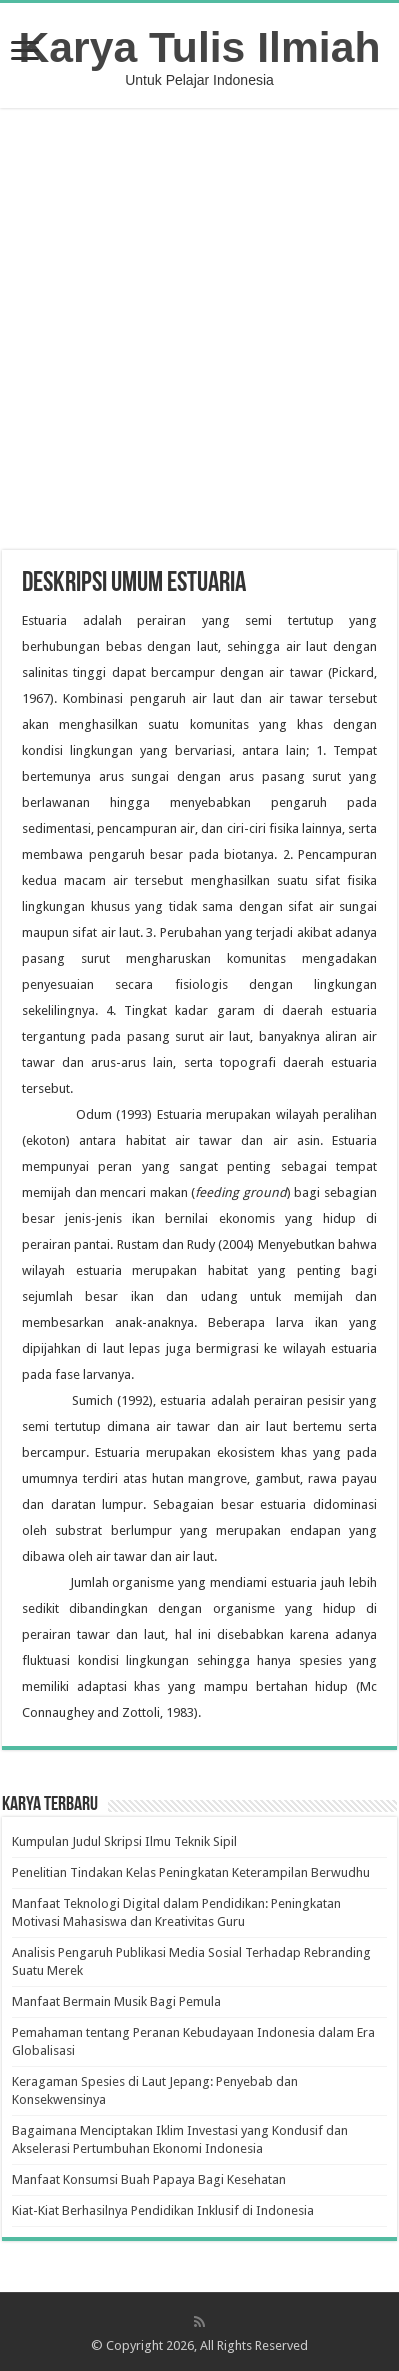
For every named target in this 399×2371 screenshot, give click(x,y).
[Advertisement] (200, 331)
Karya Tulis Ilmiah (200, 47)
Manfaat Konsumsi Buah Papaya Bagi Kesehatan (149, 2179)
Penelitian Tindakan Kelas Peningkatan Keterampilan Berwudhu (191, 1872)
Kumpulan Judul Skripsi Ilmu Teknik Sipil (124, 1841)
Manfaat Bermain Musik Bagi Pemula (116, 2001)
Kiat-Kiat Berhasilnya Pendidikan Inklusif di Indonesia (163, 2210)
